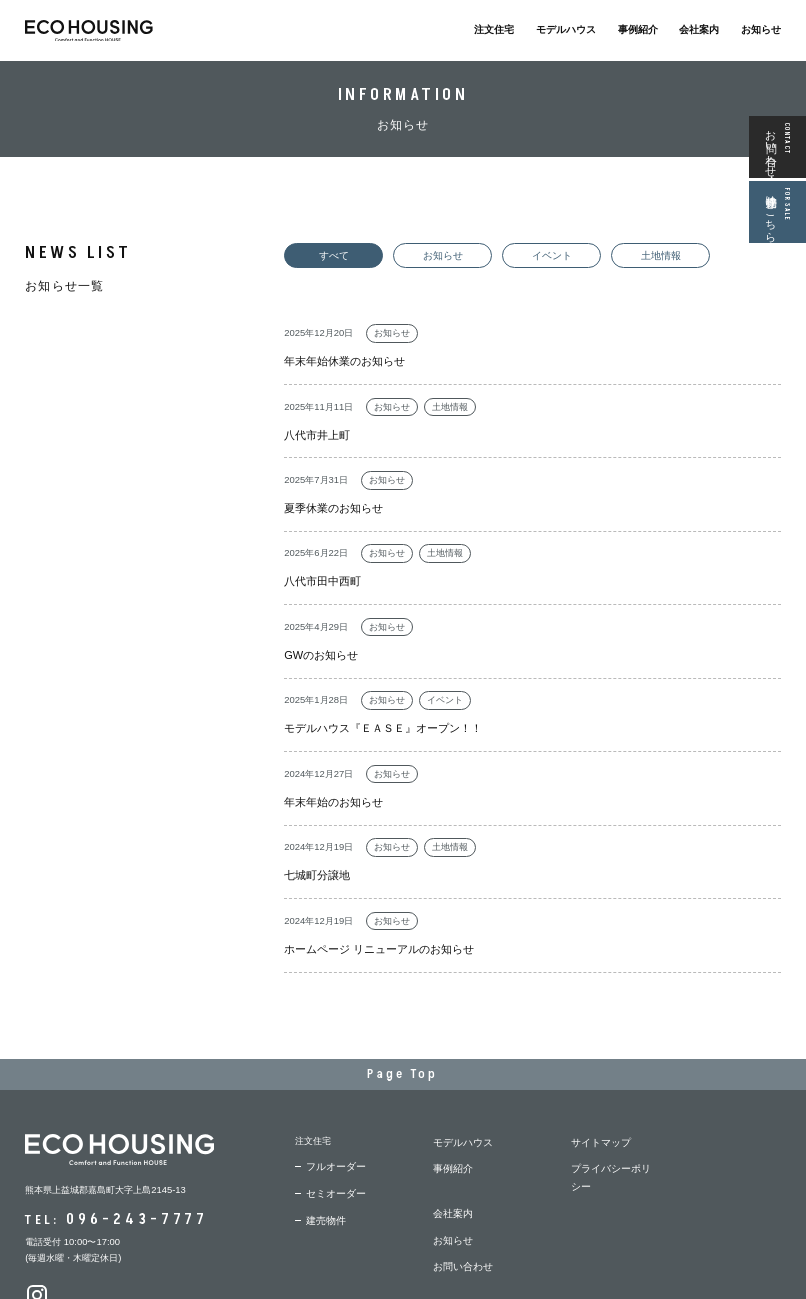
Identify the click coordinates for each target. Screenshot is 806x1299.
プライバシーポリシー (616, 1067)
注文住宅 (494, 29)
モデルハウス (566, 29)
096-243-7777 (127, 1119)
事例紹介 (638, 29)
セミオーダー (333, 1092)
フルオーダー (333, 1067)
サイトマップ (598, 1043)
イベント (524, 254)
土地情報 (622, 254)
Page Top (403, 978)
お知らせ (761, 29)
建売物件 (324, 1116)
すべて (328, 254)
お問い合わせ (460, 1140)
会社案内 (699, 29)
